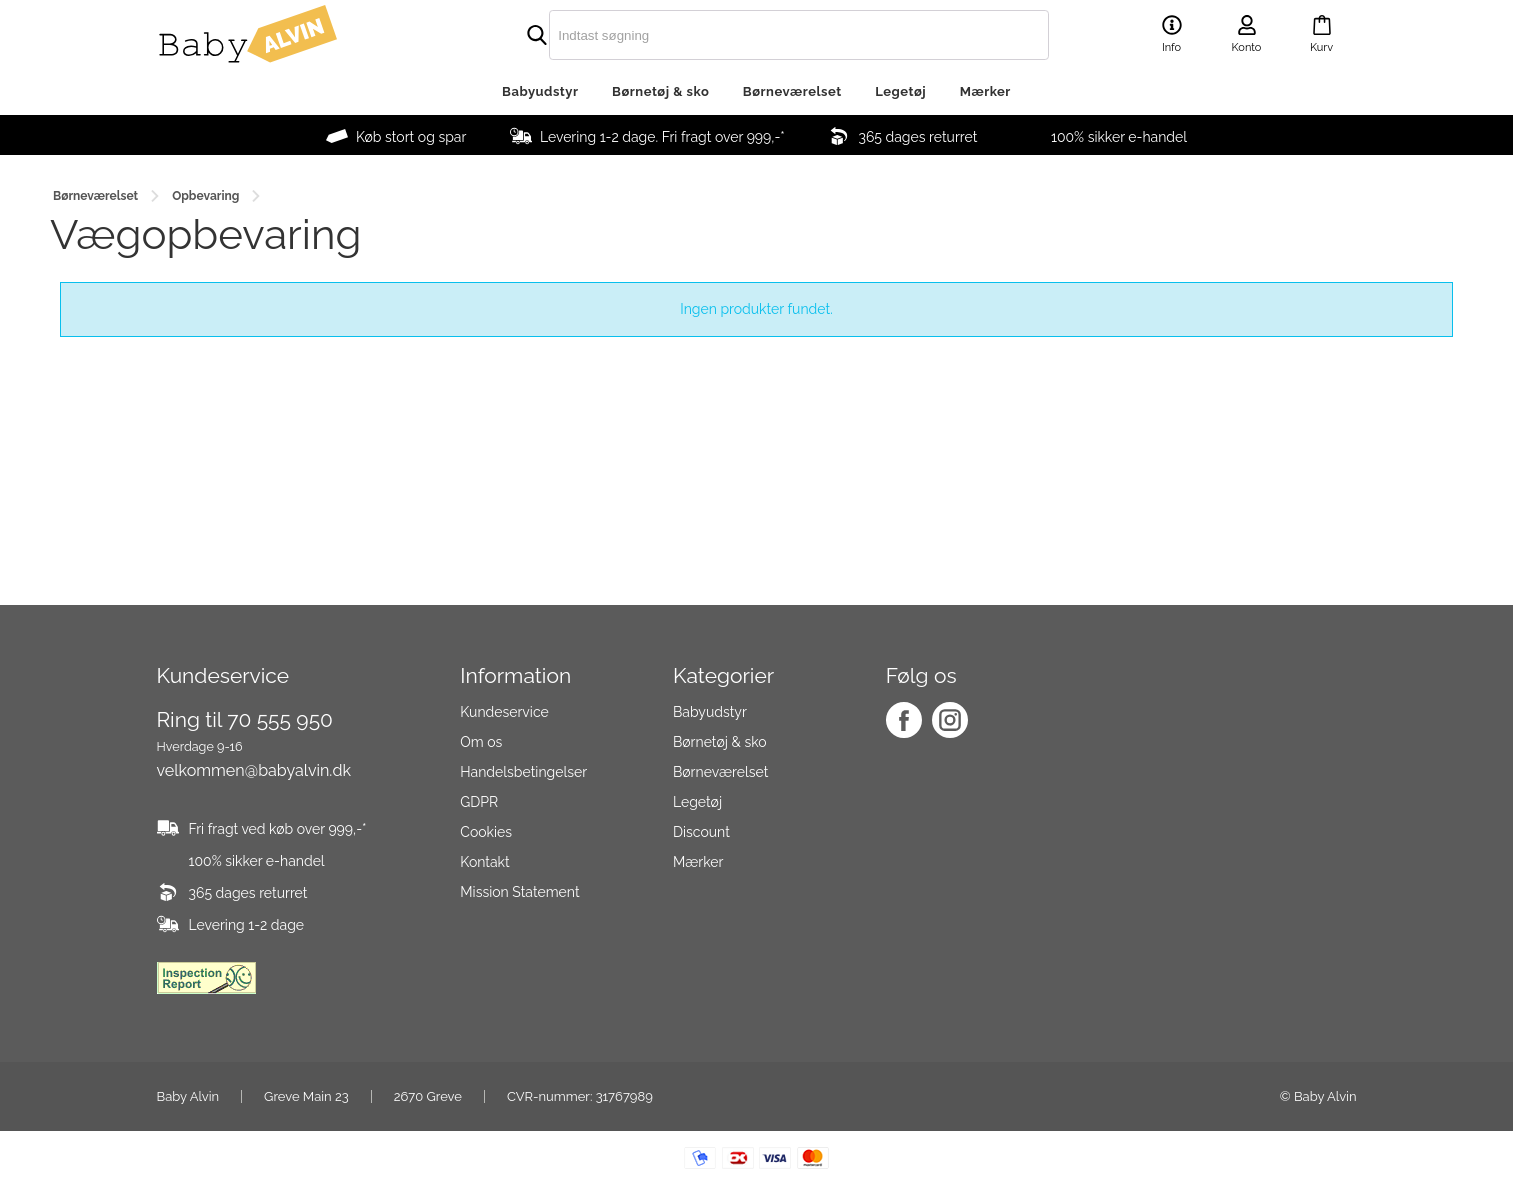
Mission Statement (519, 892)
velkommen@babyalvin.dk (254, 770)
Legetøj (900, 91)
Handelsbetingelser (523, 772)
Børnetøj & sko (660, 91)
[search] (757, 35)
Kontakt (484, 862)
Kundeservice (504, 712)
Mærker (985, 91)
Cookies (486, 832)
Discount (701, 832)
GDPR (479, 802)
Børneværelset (792, 91)
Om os (481, 742)
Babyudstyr (540, 91)
